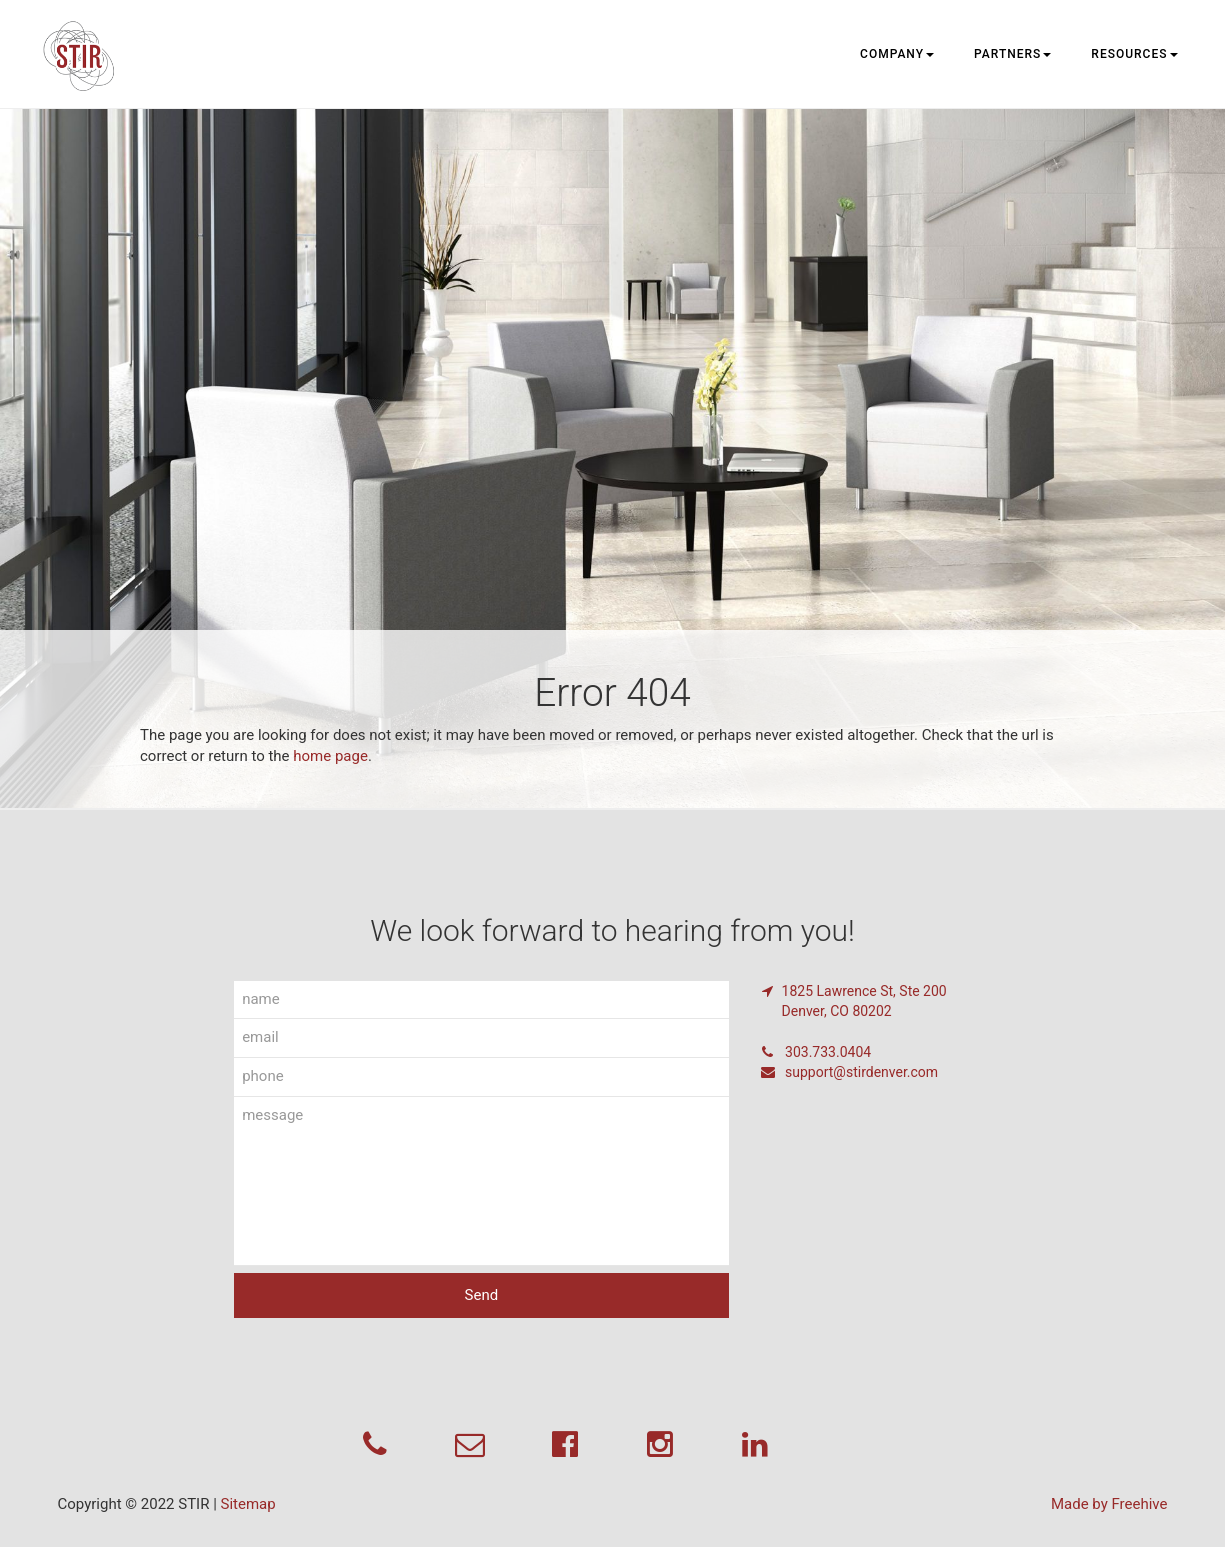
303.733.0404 (815, 1052)
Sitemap (248, 1504)
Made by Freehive (1109, 1504)
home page (330, 756)
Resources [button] (1134, 54)
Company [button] (897, 54)
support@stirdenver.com (849, 1072)
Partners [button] (1012, 54)
